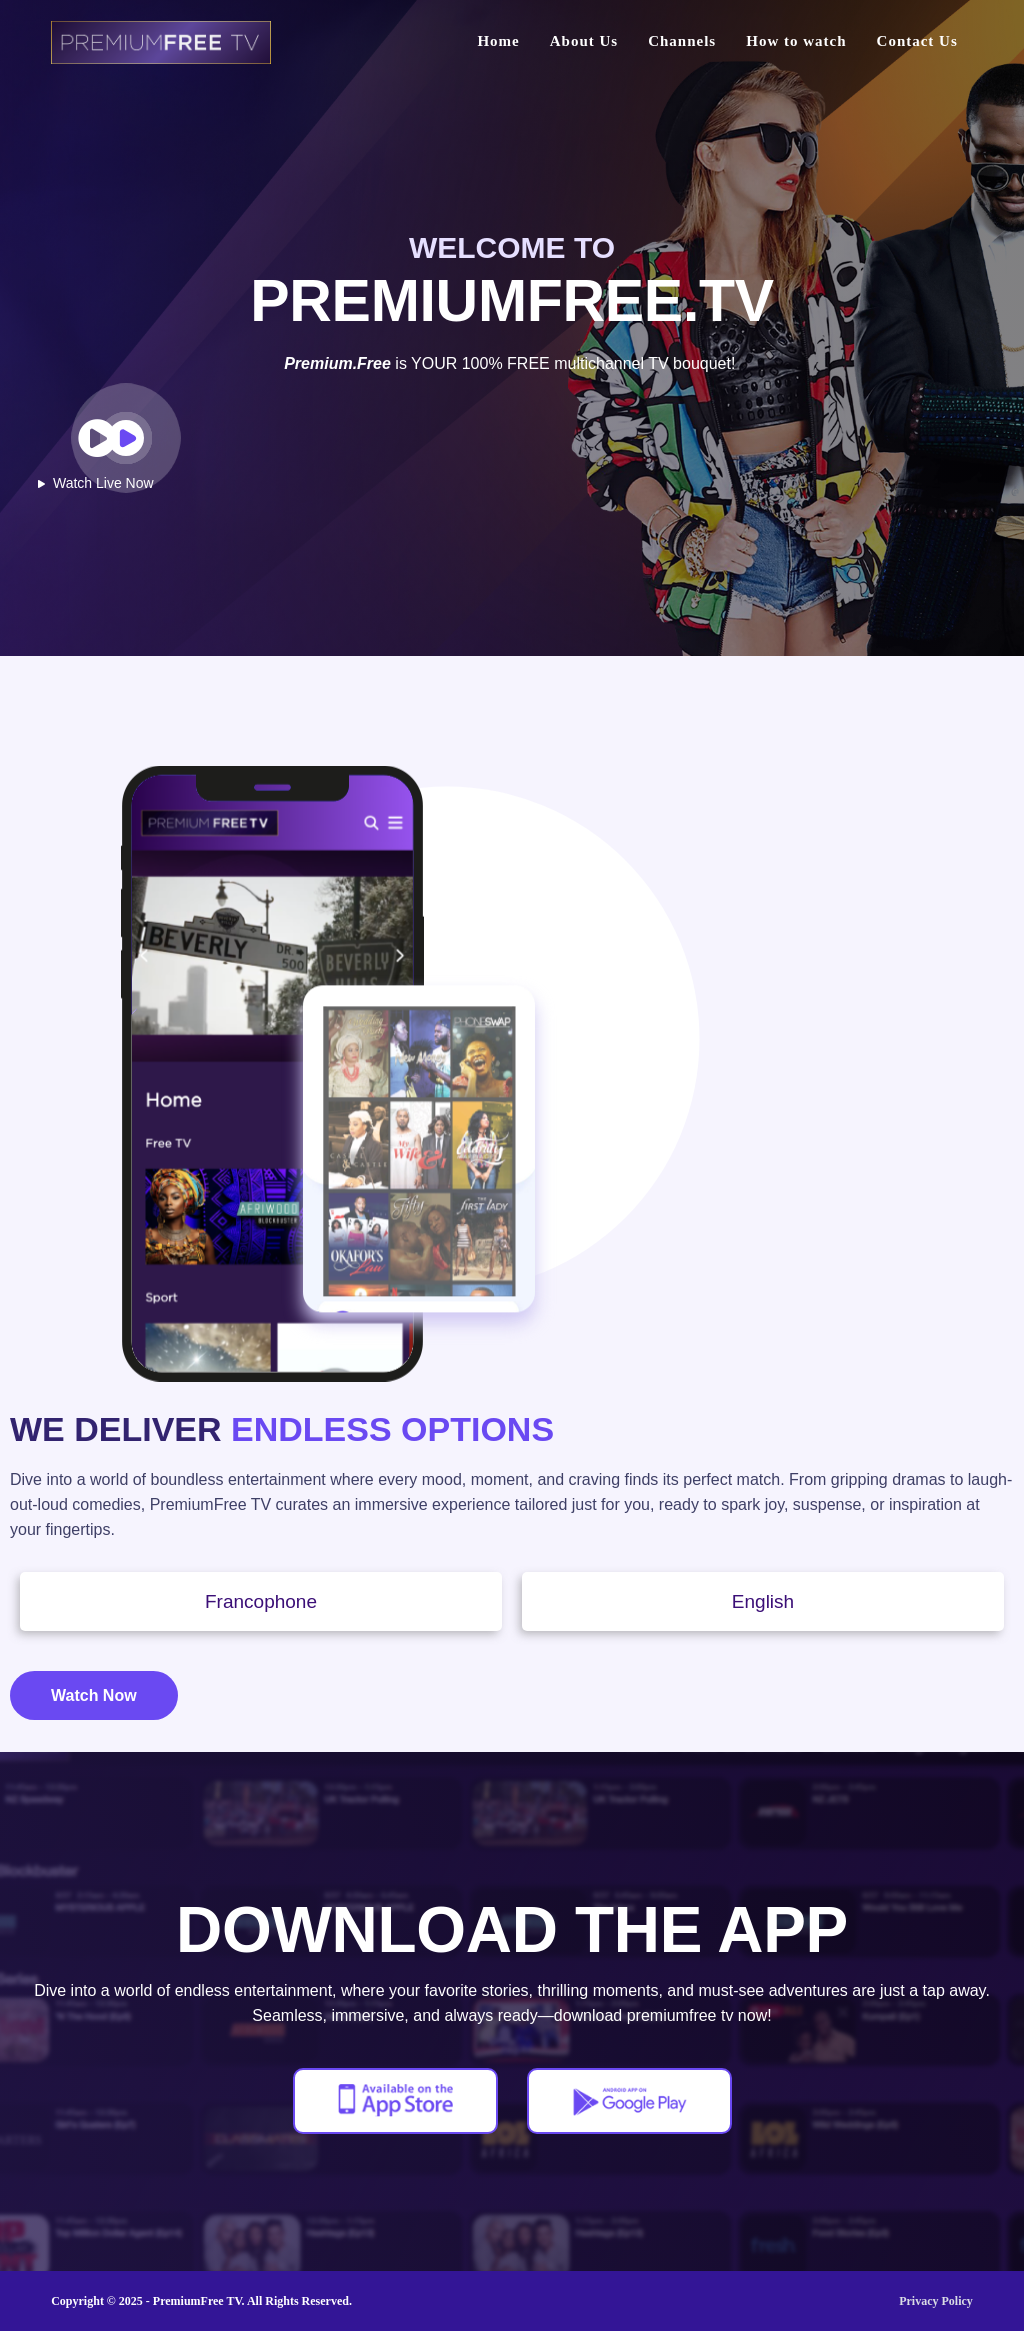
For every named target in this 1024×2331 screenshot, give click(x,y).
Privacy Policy (936, 2301)
